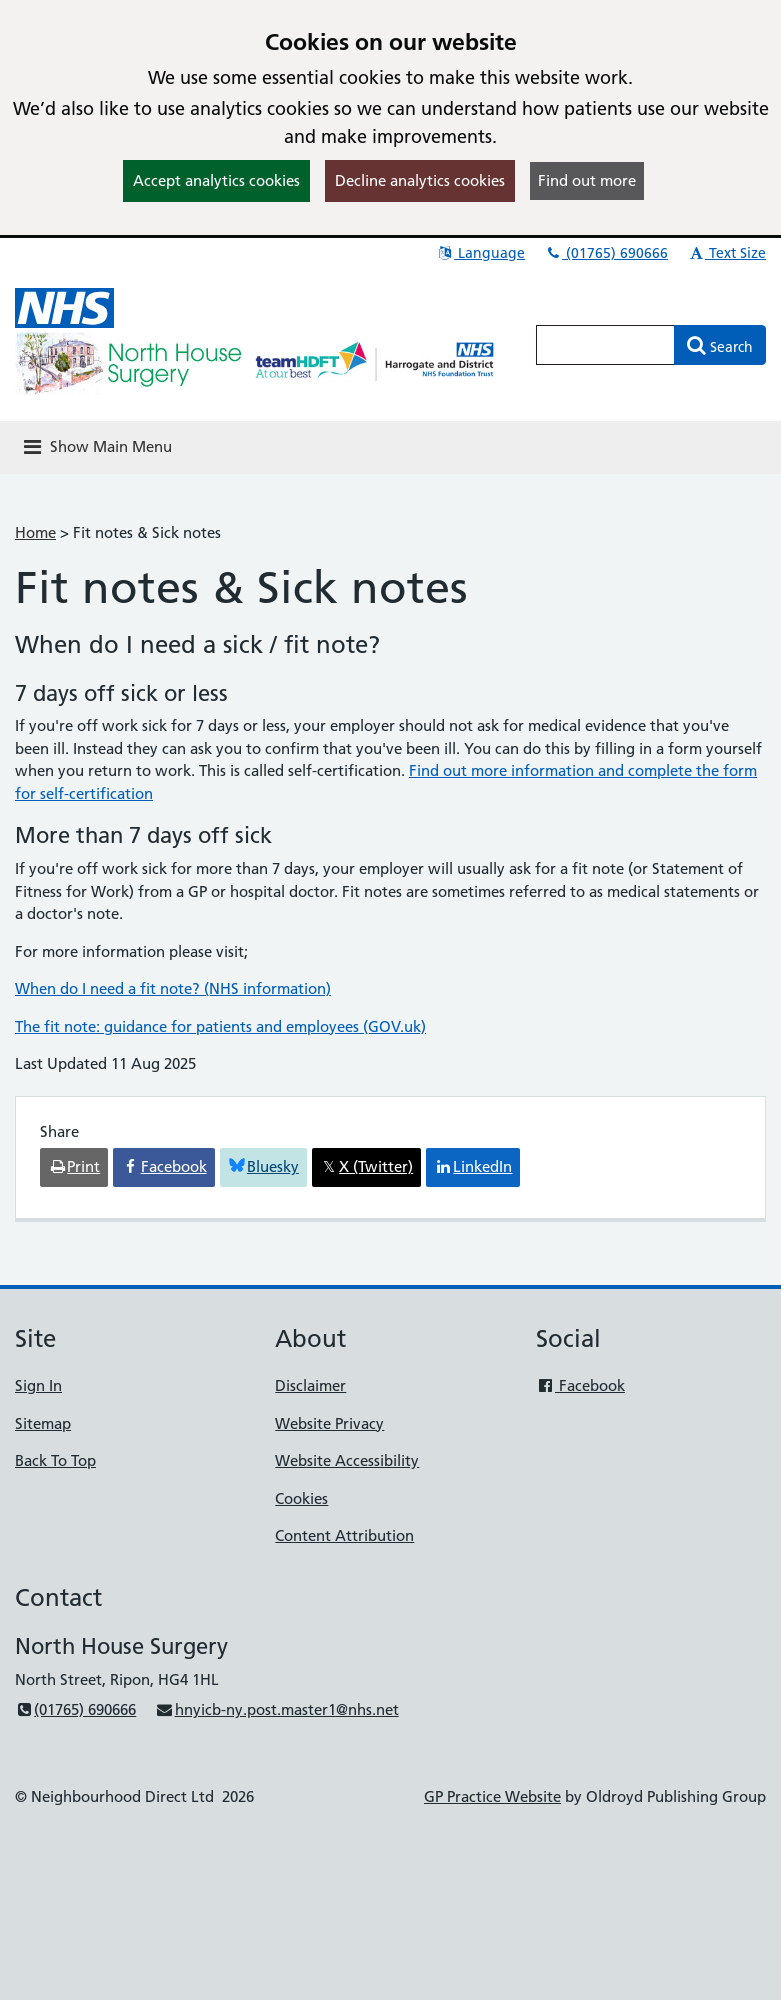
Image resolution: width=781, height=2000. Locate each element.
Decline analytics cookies (420, 180)
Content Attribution (344, 1535)
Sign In (38, 1385)
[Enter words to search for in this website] (605, 345)
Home (35, 532)
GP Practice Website (492, 1796)
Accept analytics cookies (216, 180)
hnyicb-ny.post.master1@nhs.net (276, 1709)
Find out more (587, 180)
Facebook (580, 1385)
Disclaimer (310, 1385)
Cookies (301, 1498)
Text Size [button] (726, 253)
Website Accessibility (347, 1460)
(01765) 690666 (606, 253)
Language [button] (480, 253)
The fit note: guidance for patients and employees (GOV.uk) (220, 1026)
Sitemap (43, 1423)
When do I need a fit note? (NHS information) (173, 988)
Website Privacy (329, 1423)
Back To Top (55, 1460)
